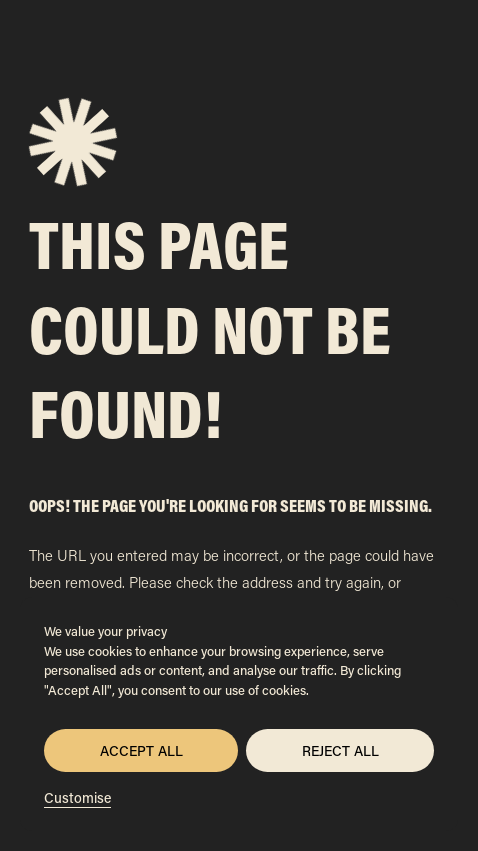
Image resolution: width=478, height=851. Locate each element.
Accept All (141, 750)
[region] (239, 714)
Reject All (340, 750)
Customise (77, 797)
